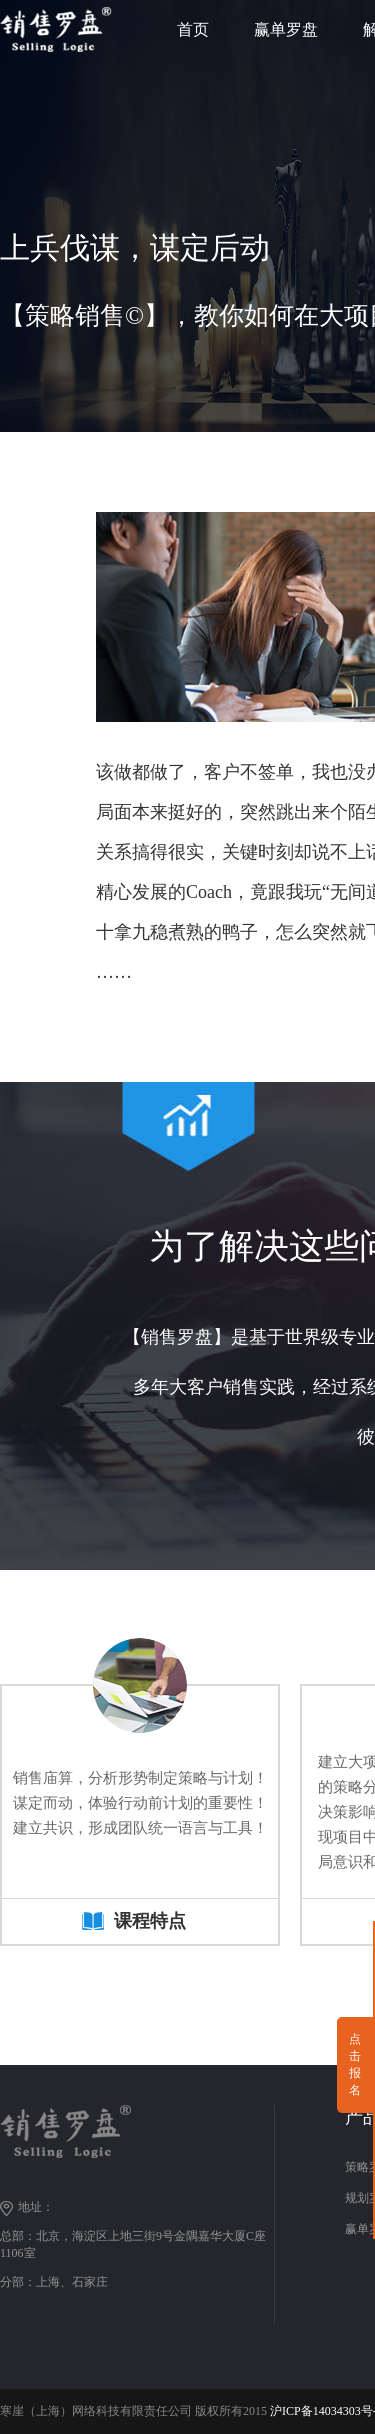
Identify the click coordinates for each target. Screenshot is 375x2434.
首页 (193, 29)
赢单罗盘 (286, 29)
